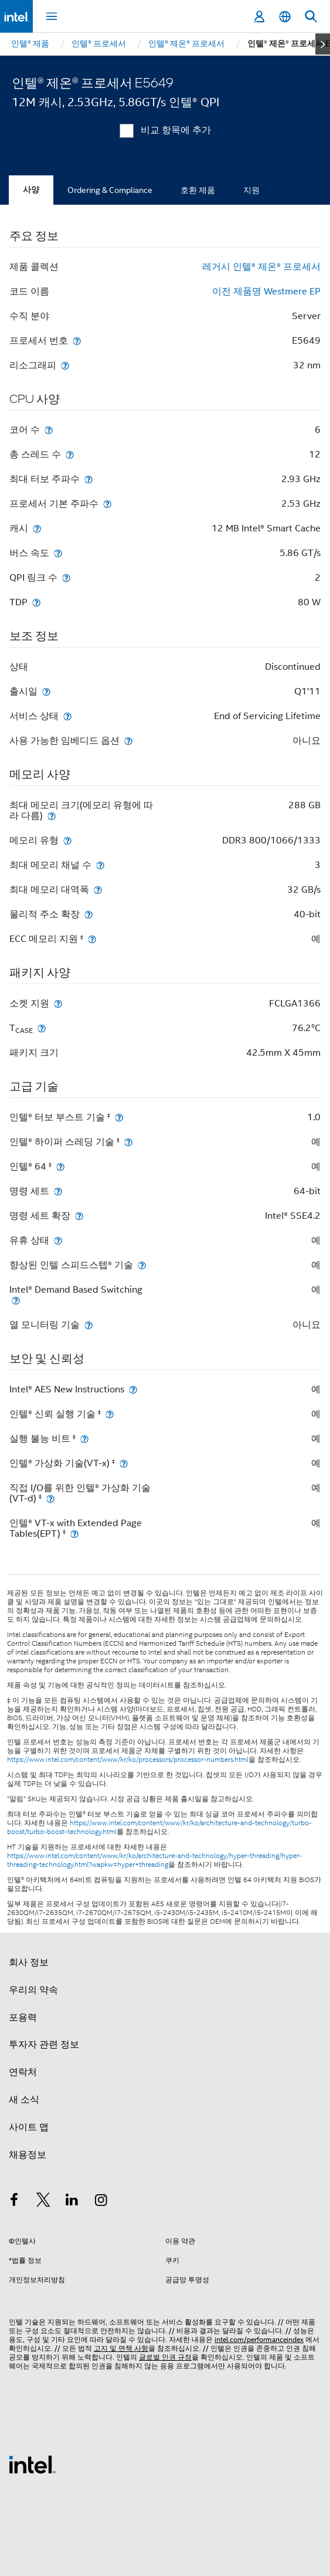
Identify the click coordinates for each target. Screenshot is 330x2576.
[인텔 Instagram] (101, 2201)
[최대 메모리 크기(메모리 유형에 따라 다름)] (51, 816)
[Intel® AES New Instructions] (133, 1389)
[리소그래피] (65, 365)
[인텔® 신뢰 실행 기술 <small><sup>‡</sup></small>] (109, 1414)
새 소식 (24, 2100)
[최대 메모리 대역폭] (97, 889)
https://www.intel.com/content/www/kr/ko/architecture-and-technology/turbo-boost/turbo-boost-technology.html (159, 1827)
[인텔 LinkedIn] (72, 2201)
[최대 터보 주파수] (88, 479)
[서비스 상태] (67, 716)
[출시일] (46, 691)
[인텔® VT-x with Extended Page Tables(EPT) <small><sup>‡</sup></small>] (74, 1533)
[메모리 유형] (67, 840)
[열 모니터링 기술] (88, 1325)
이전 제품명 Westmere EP (266, 291)
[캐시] (36, 528)
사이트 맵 (29, 2127)
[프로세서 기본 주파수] (107, 504)
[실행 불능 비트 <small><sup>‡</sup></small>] (84, 1438)
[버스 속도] (58, 553)
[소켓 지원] (58, 1003)
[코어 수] (48, 430)
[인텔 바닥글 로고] (32, 2464)
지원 (251, 190)
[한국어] (285, 17)
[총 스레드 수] (69, 454)
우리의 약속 (33, 1990)
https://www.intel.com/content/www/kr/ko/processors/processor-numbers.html (128, 1759)
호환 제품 (198, 190)
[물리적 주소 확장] (88, 914)
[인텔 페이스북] (14, 2201)
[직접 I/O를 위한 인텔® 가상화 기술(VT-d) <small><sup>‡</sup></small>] (50, 1498)
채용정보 (27, 2155)
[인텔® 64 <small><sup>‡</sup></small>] (60, 1166)
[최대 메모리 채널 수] (100, 865)
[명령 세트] (58, 1191)
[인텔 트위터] (43, 2201)
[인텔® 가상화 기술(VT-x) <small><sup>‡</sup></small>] (123, 1463)
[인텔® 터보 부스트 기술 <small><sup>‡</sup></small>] (119, 1117)
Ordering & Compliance (109, 190)
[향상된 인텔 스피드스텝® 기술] (141, 1265)
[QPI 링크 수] (66, 577)
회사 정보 (29, 1962)
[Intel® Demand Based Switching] (15, 1300)
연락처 (23, 2072)
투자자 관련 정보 (44, 2044)
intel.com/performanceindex (259, 2339)
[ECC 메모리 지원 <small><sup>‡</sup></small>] (92, 939)
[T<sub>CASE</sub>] (41, 1028)
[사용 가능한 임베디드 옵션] (128, 740)
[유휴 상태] (58, 1240)
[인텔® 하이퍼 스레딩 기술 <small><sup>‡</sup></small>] (128, 1142)
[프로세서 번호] (76, 340)
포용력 (23, 2017)
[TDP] (36, 602)
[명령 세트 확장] (79, 1216)
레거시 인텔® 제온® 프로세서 (261, 267)
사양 (31, 189)
